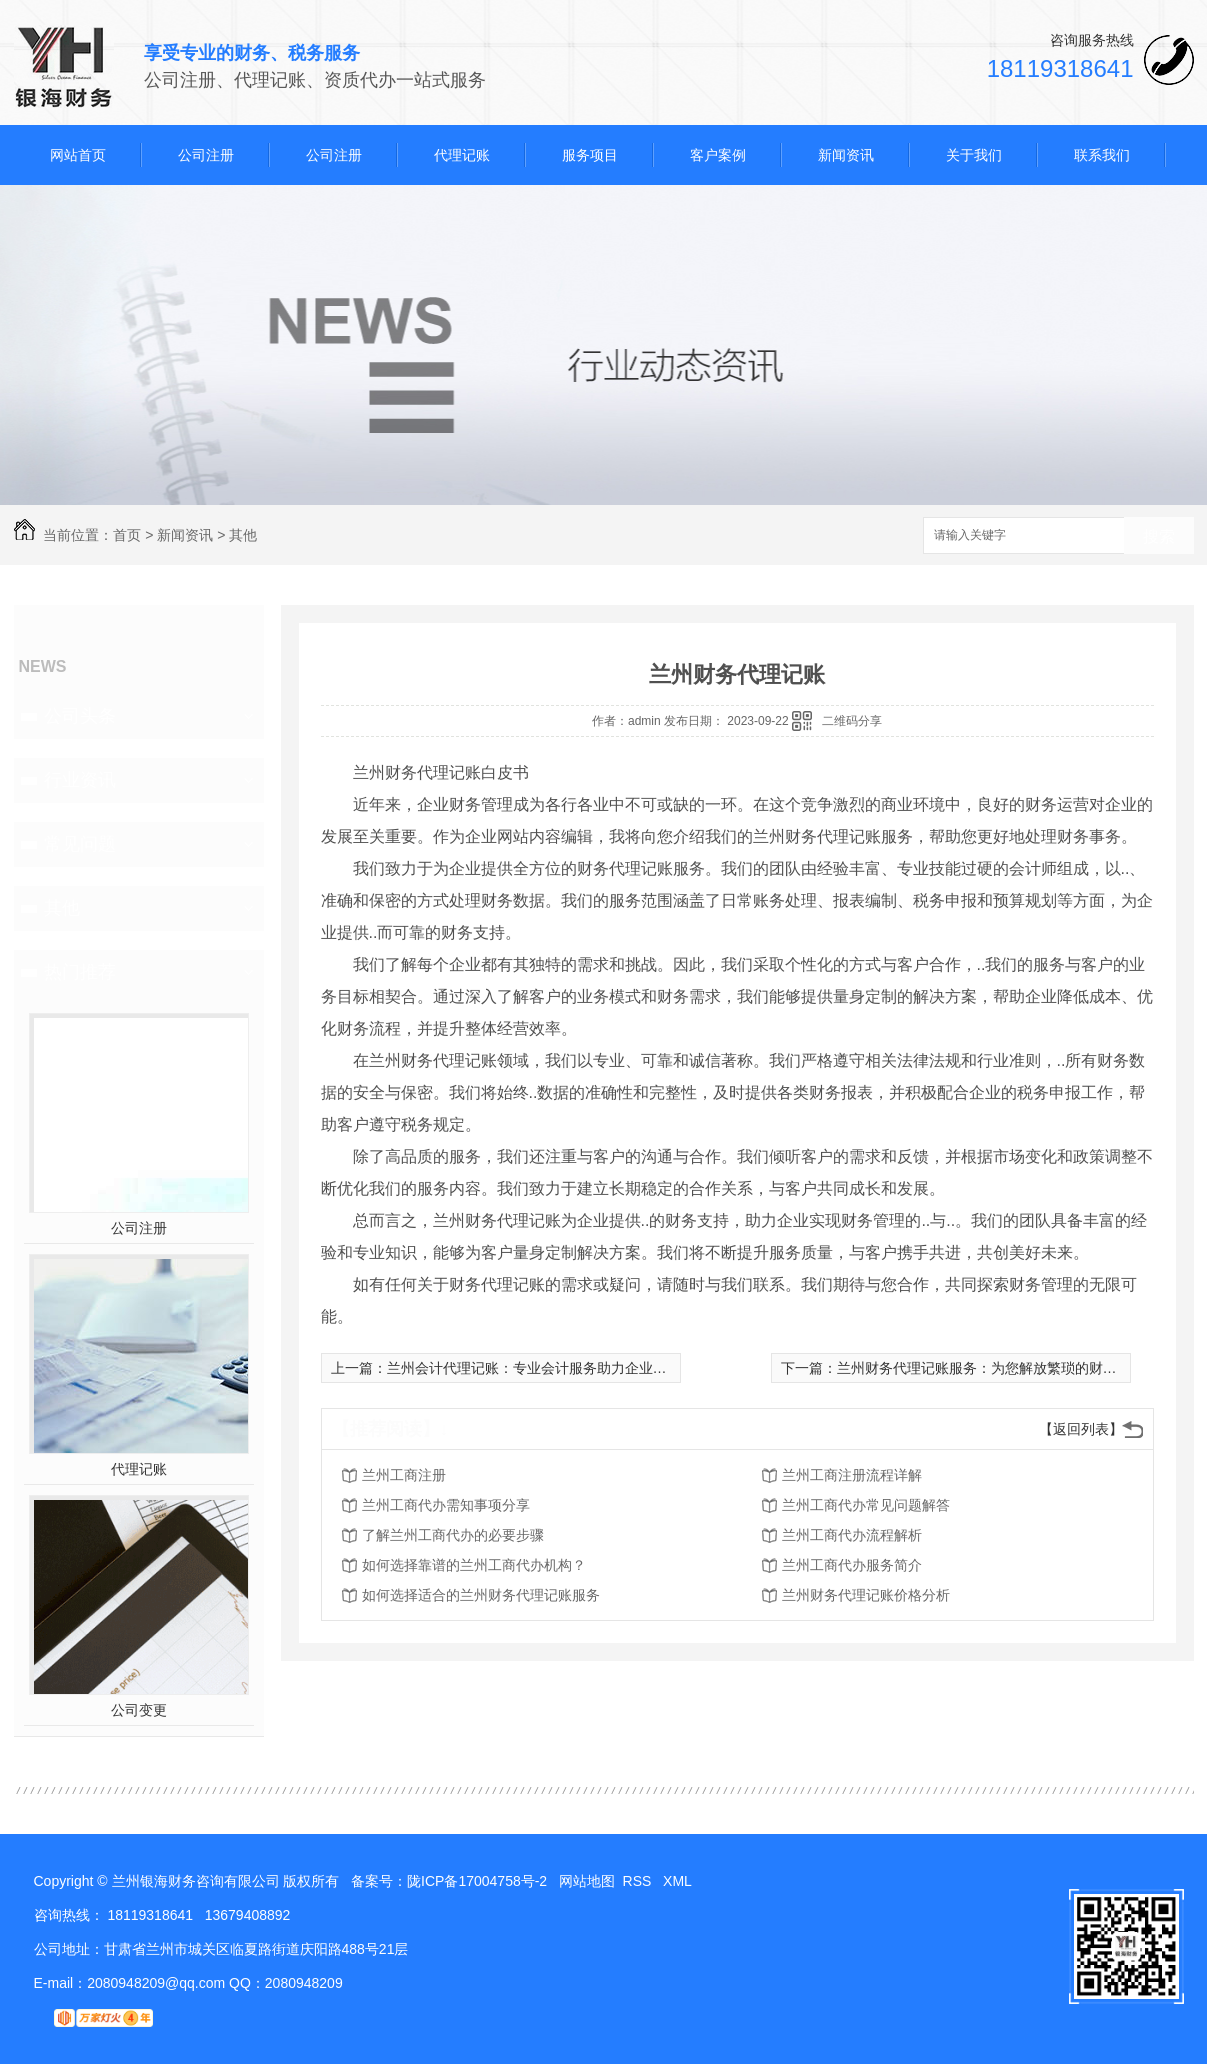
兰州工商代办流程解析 (852, 1535)
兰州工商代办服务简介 (852, 1565)
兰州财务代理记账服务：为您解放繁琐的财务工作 (991, 1368)
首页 (127, 535)
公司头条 (80, 716)
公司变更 (139, 1710)
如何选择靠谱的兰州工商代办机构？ (474, 1565)
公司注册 (206, 155)
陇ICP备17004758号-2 (477, 1881)
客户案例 (718, 155)
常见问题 (80, 844)
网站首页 (78, 155)
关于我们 (974, 155)
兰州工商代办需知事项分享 (446, 1505)
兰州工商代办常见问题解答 (866, 1505)
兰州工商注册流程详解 (852, 1475)
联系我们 (1102, 155)
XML (679, 1881)
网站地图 (587, 1881)
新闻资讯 (846, 155)
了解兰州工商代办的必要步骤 (453, 1535)
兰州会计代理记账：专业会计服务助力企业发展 (534, 1368)
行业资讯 (80, 780)
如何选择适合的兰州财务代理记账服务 (481, 1595)
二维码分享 (852, 721)
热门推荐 (80, 972)
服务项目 (590, 155)
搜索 (1159, 536)
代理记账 (462, 155)
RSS (639, 1881)
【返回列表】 (1081, 1429)
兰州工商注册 (404, 1475)
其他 (243, 535)
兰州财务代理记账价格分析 (866, 1595)
